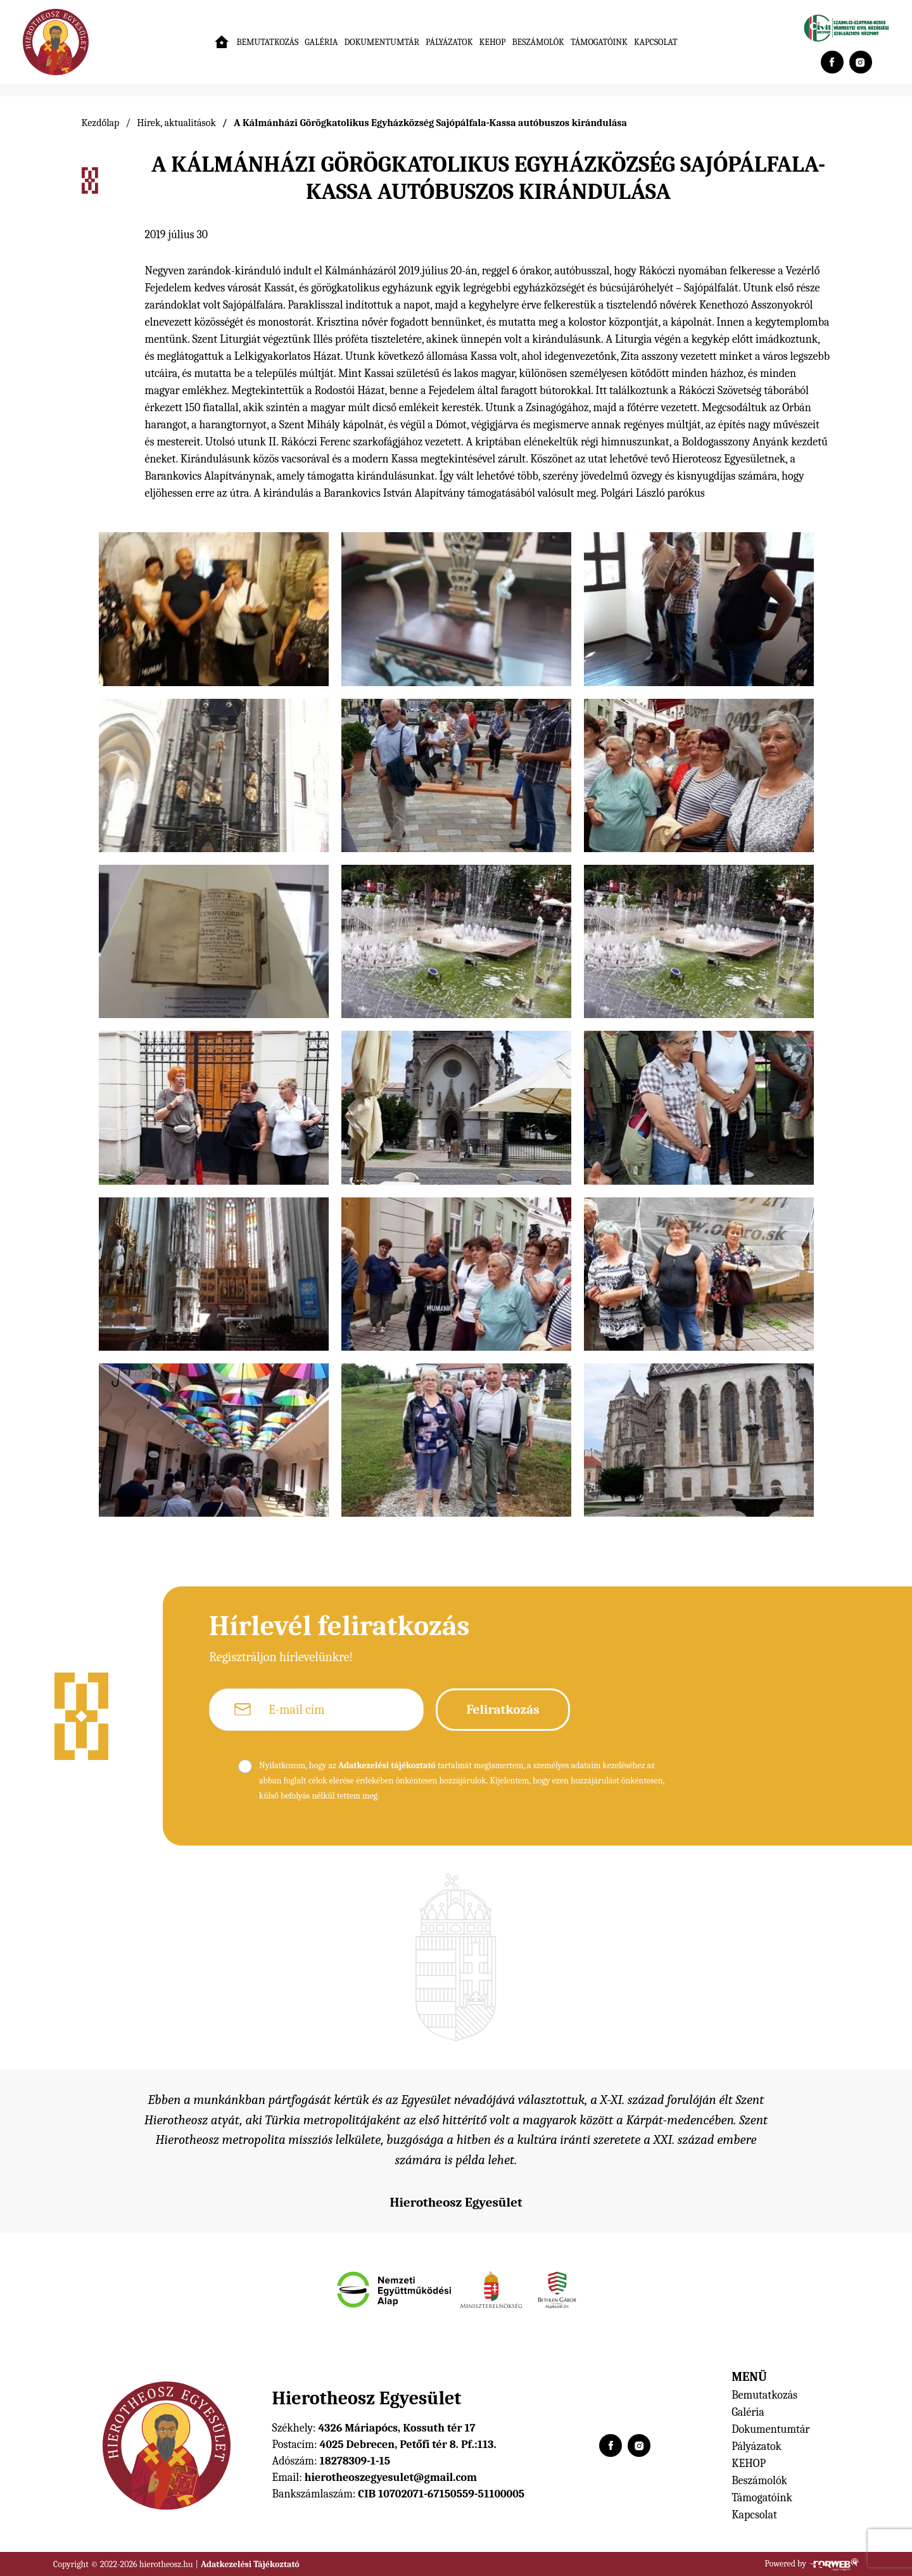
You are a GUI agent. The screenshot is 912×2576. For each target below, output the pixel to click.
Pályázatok (449, 42)
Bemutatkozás (267, 42)
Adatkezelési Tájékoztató (250, 2564)
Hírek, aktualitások (176, 123)
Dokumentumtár (382, 42)
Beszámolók (538, 42)
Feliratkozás (502, 1709)
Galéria (321, 42)
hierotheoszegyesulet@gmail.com (391, 2477)
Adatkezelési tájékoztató (387, 1765)
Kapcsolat (656, 42)
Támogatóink (599, 42)
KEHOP (492, 42)
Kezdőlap (101, 123)
